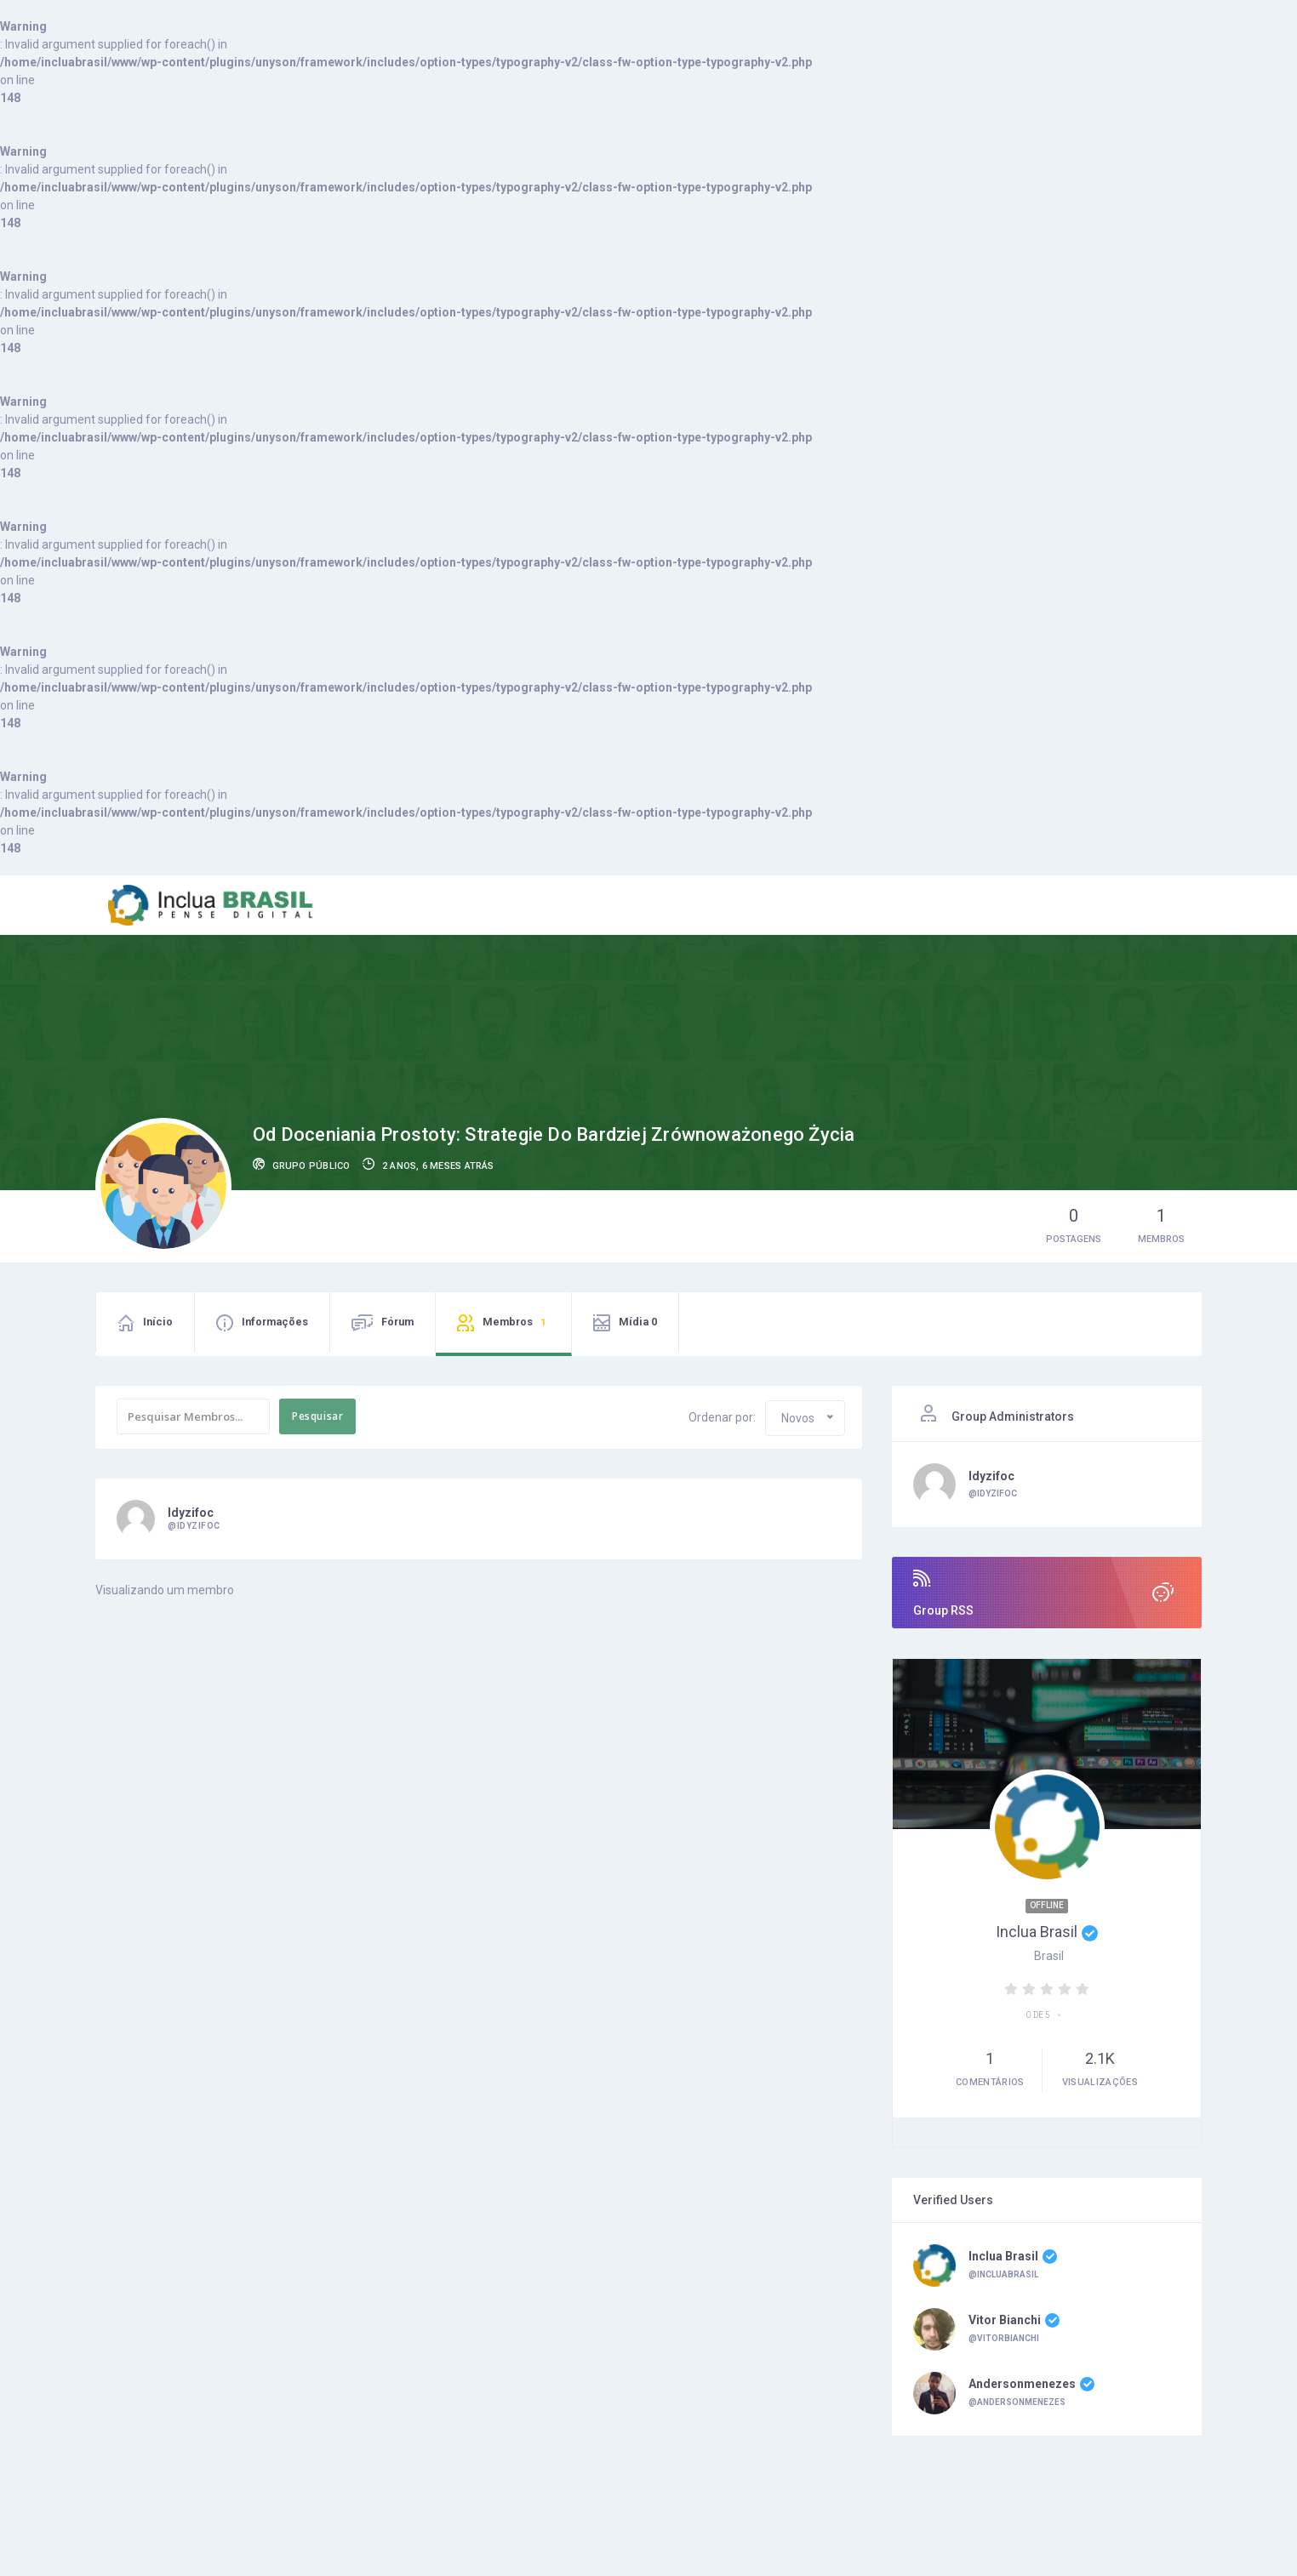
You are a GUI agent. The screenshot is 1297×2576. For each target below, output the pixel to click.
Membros (516, 1322)
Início (158, 1321)
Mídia (638, 1321)
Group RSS (1046, 1593)
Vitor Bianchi (1014, 2320)
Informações (275, 1321)
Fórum (397, 1321)
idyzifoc (191, 1512)
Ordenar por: (722, 1417)
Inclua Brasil (1047, 1932)
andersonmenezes (1031, 2384)
